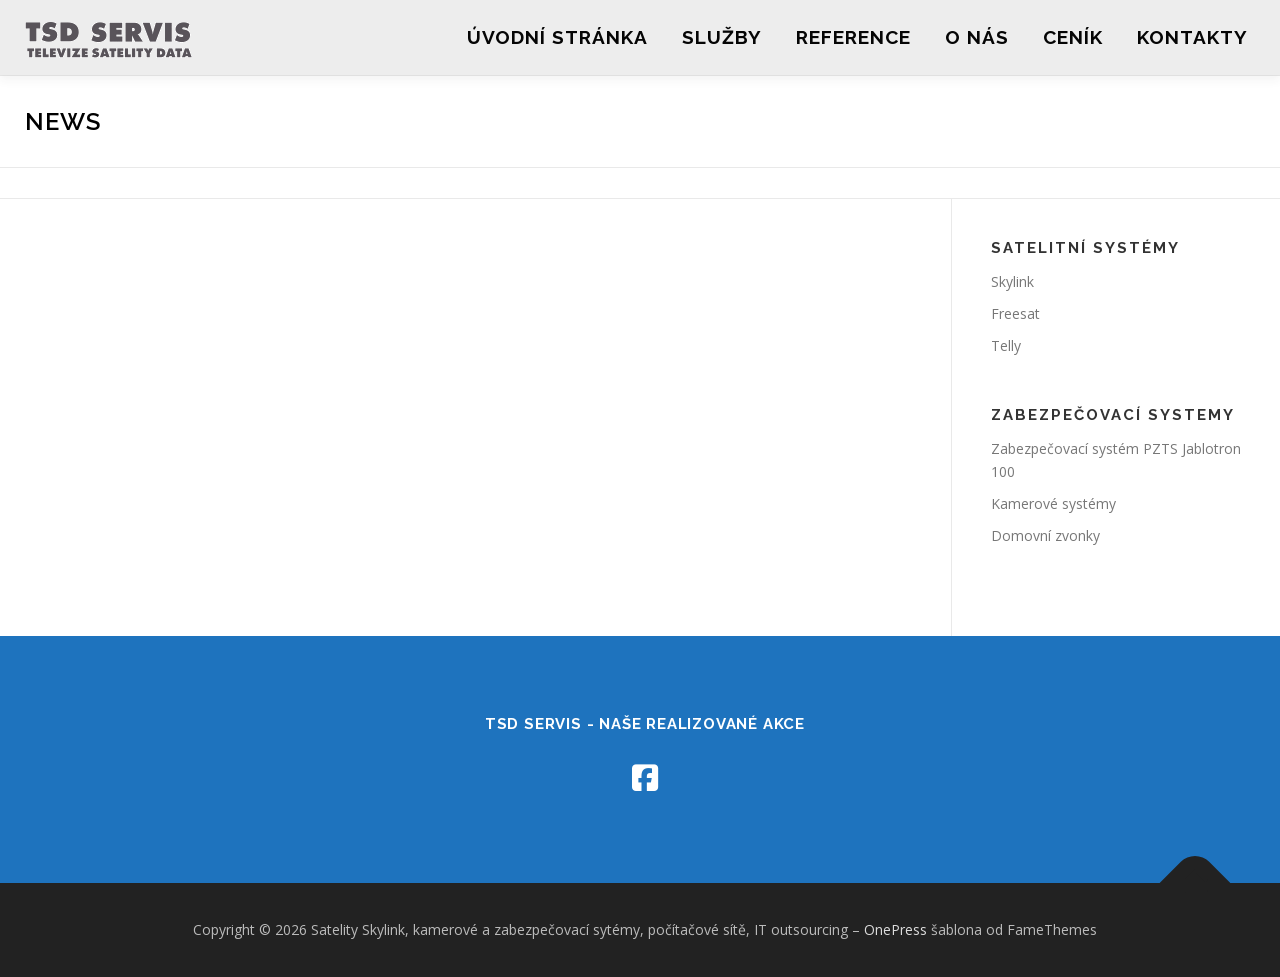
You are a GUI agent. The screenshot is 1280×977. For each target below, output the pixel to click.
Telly (1006, 345)
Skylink (1012, 281)
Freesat (1015, 313)
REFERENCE (853, 37)
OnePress (895, 929)
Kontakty (1192, 37)
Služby (722, 37)
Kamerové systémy (1053, 503)
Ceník (1073, 37)
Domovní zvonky (1045, 535)
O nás (977, 37)
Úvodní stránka (557, 37)
